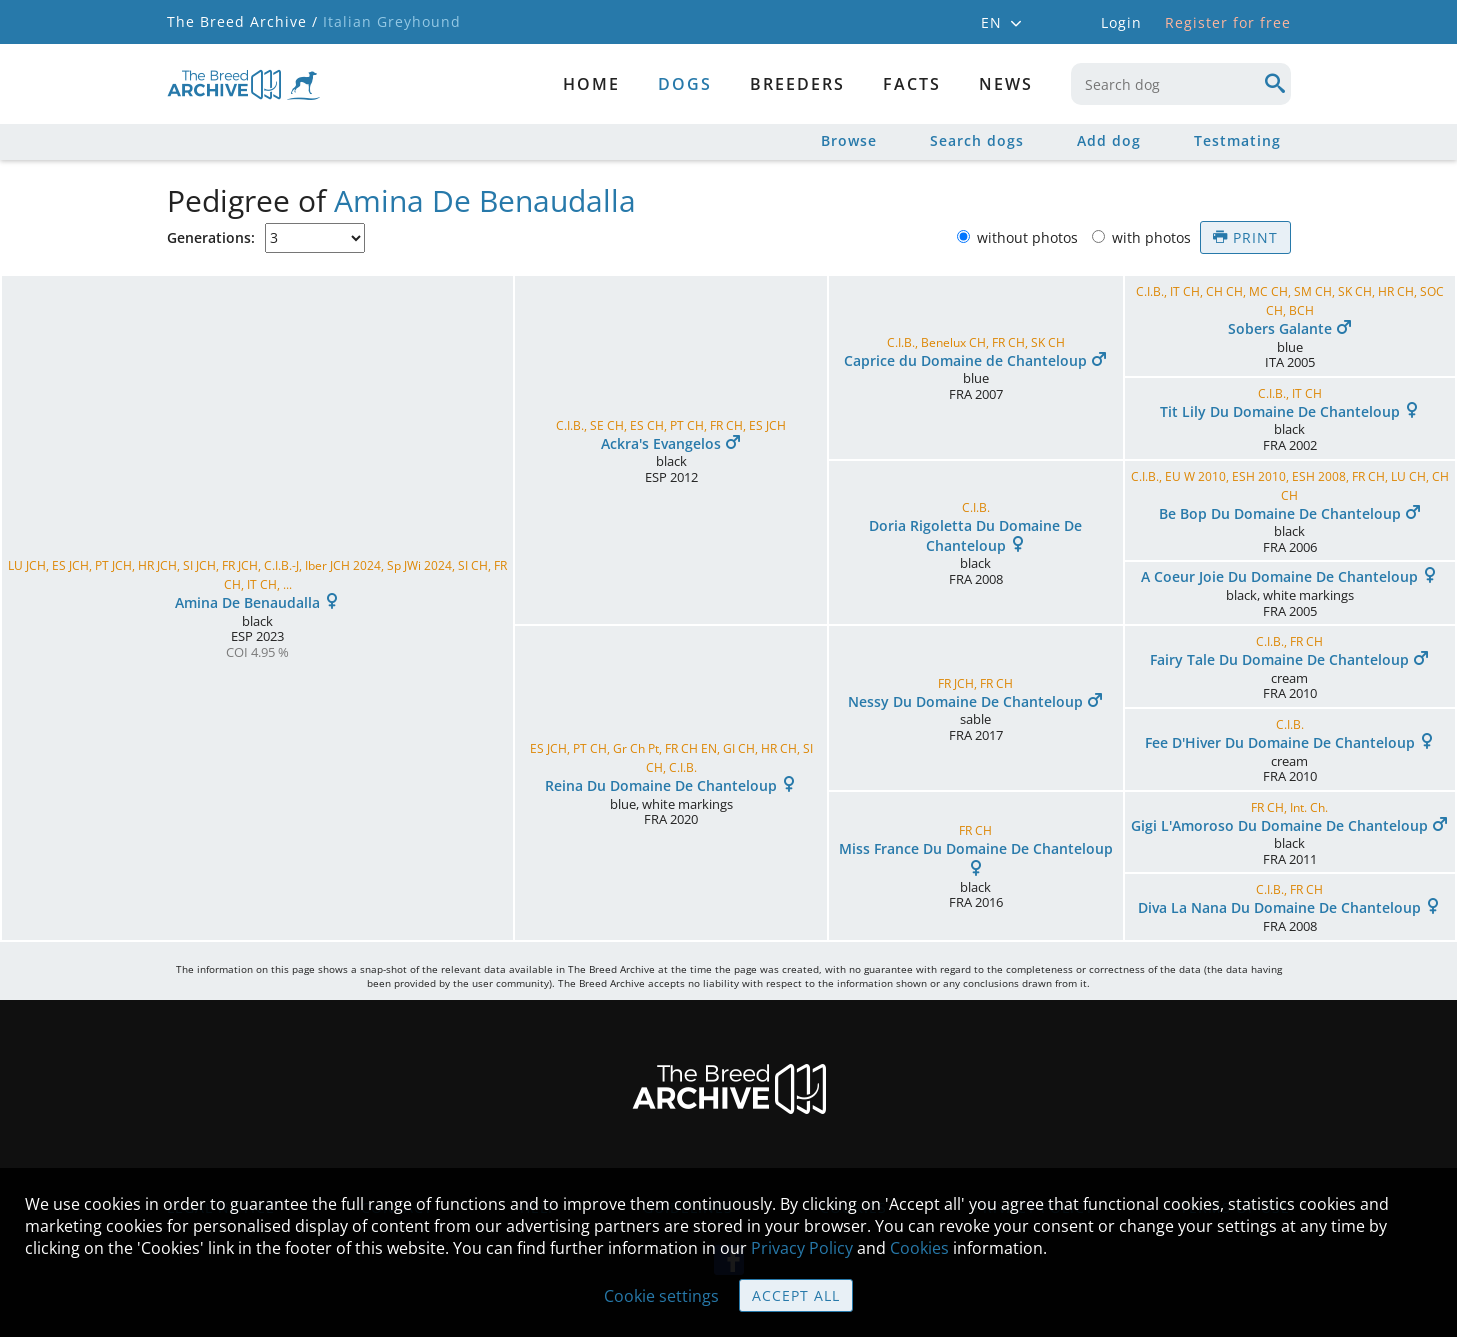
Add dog (1109, 140)
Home (591, 84)
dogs (685, 84)
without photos (1029, 237)
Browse (849, 140)
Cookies (919, 1248)
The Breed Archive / (242, 21)
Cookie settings (661, 1296)
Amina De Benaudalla (485, 200)
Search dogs (977, 140)
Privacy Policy (802, 1248)
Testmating (1237, 140)
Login (1121, 22)
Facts (912, 84)
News (1006, 84)
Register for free (1228, 22)
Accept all (796, 1295)
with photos (1153, 237)
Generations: (211, 237)
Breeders (797, 84)
